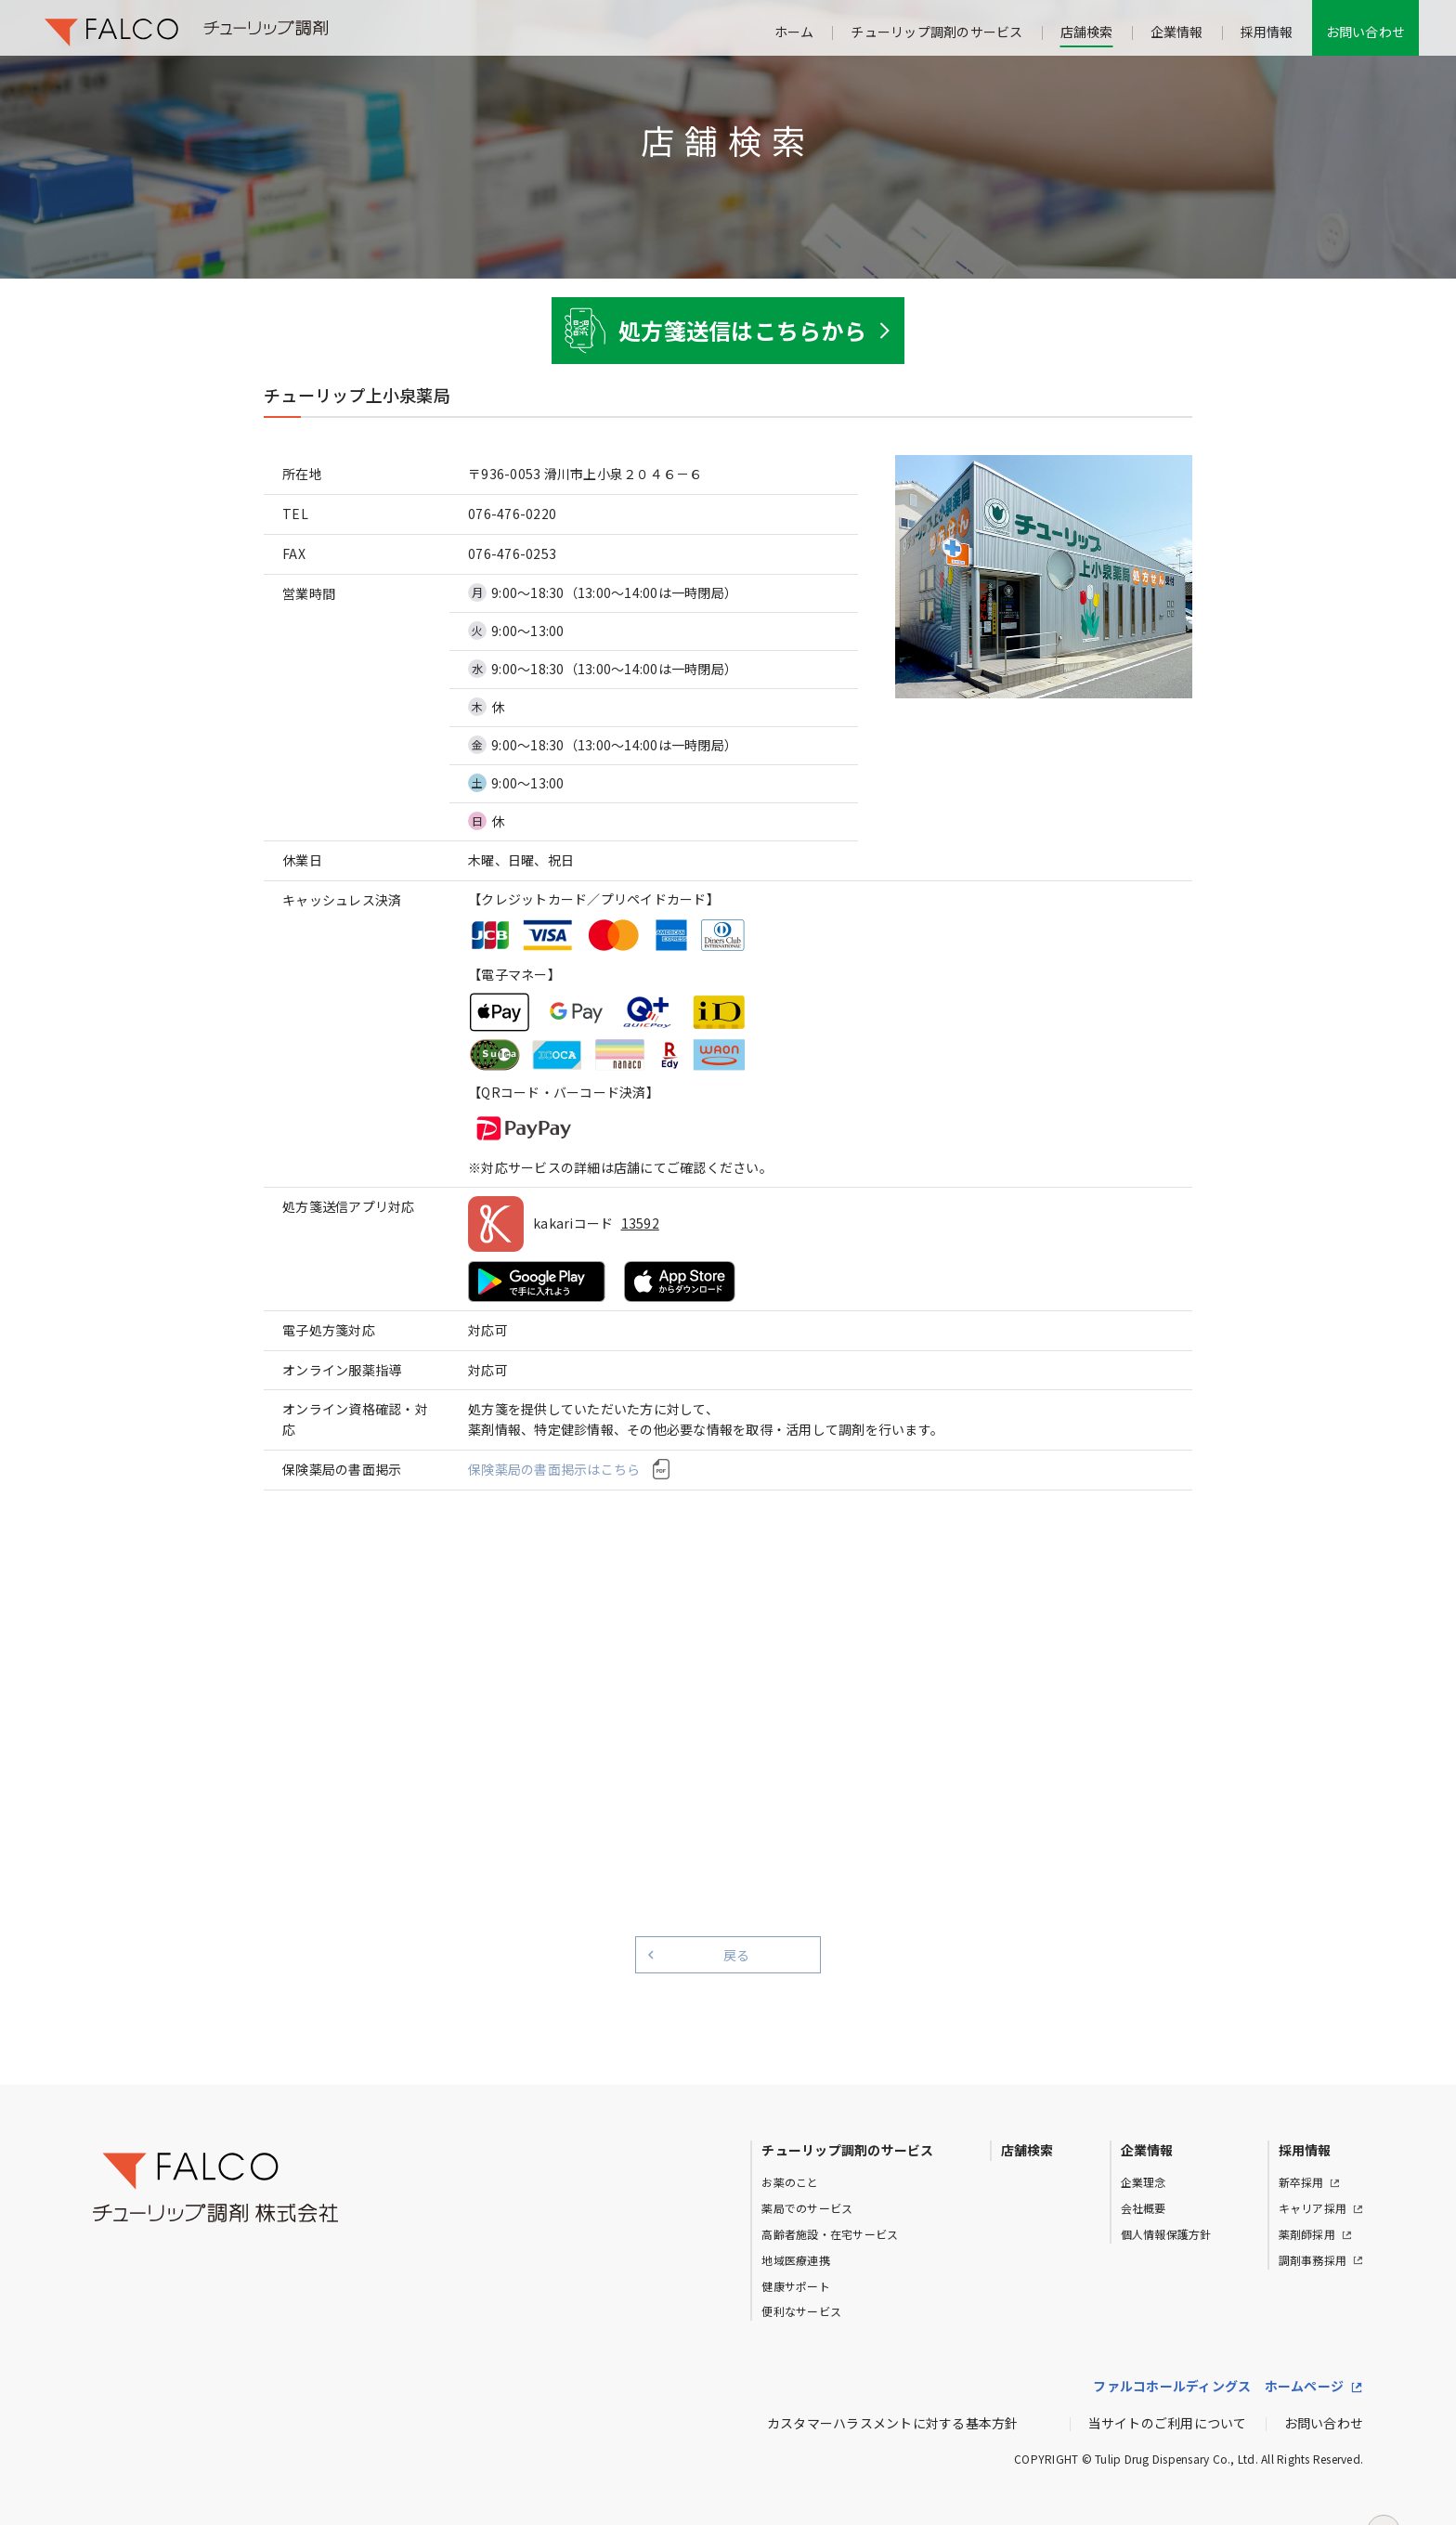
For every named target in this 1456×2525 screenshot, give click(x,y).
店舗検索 (1086, 31)
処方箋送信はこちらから (742, 330)
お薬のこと (789, 2182)
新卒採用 (1301, 2182)
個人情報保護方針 (1166, 2234)
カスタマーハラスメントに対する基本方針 (893, 2423)
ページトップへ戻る (1383, 2494)
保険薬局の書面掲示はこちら (554, 1469)
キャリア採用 (1313, 2208)
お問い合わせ (1366, 31)
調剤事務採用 (1313, 2260)
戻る (736, 1955)
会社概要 (1143, 2208)
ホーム (794, 31)
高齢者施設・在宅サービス (829, 2234)
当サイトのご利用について (1167, 2423)
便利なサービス (801, 2311)
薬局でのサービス (806, 2208)
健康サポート (795, 2286)
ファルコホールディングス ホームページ (1218, 2385)
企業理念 (1143, 2182)
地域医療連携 (795, 2260)
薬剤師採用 (1307, 2234)
